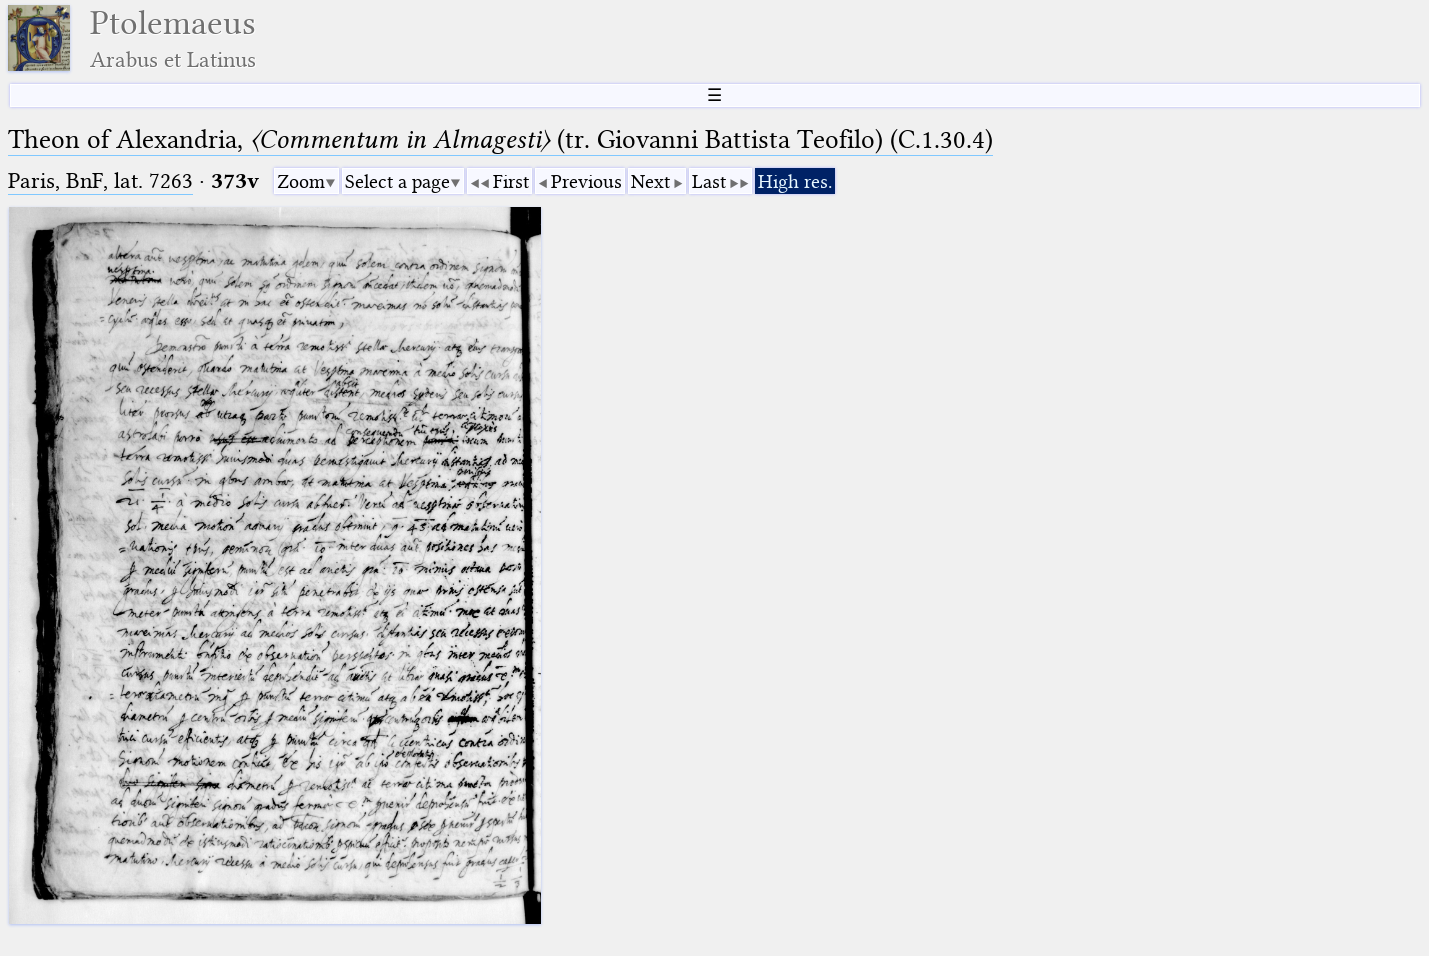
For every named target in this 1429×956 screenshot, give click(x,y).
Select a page (397, 181)
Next (650, 181)
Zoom (301, 181)
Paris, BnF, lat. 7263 (100, 180)
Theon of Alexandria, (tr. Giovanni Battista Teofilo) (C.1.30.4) (500, 139)
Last (709, 181)
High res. (795, 181)
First (511, 181)
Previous (586, 181)
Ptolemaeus (173, 38)
